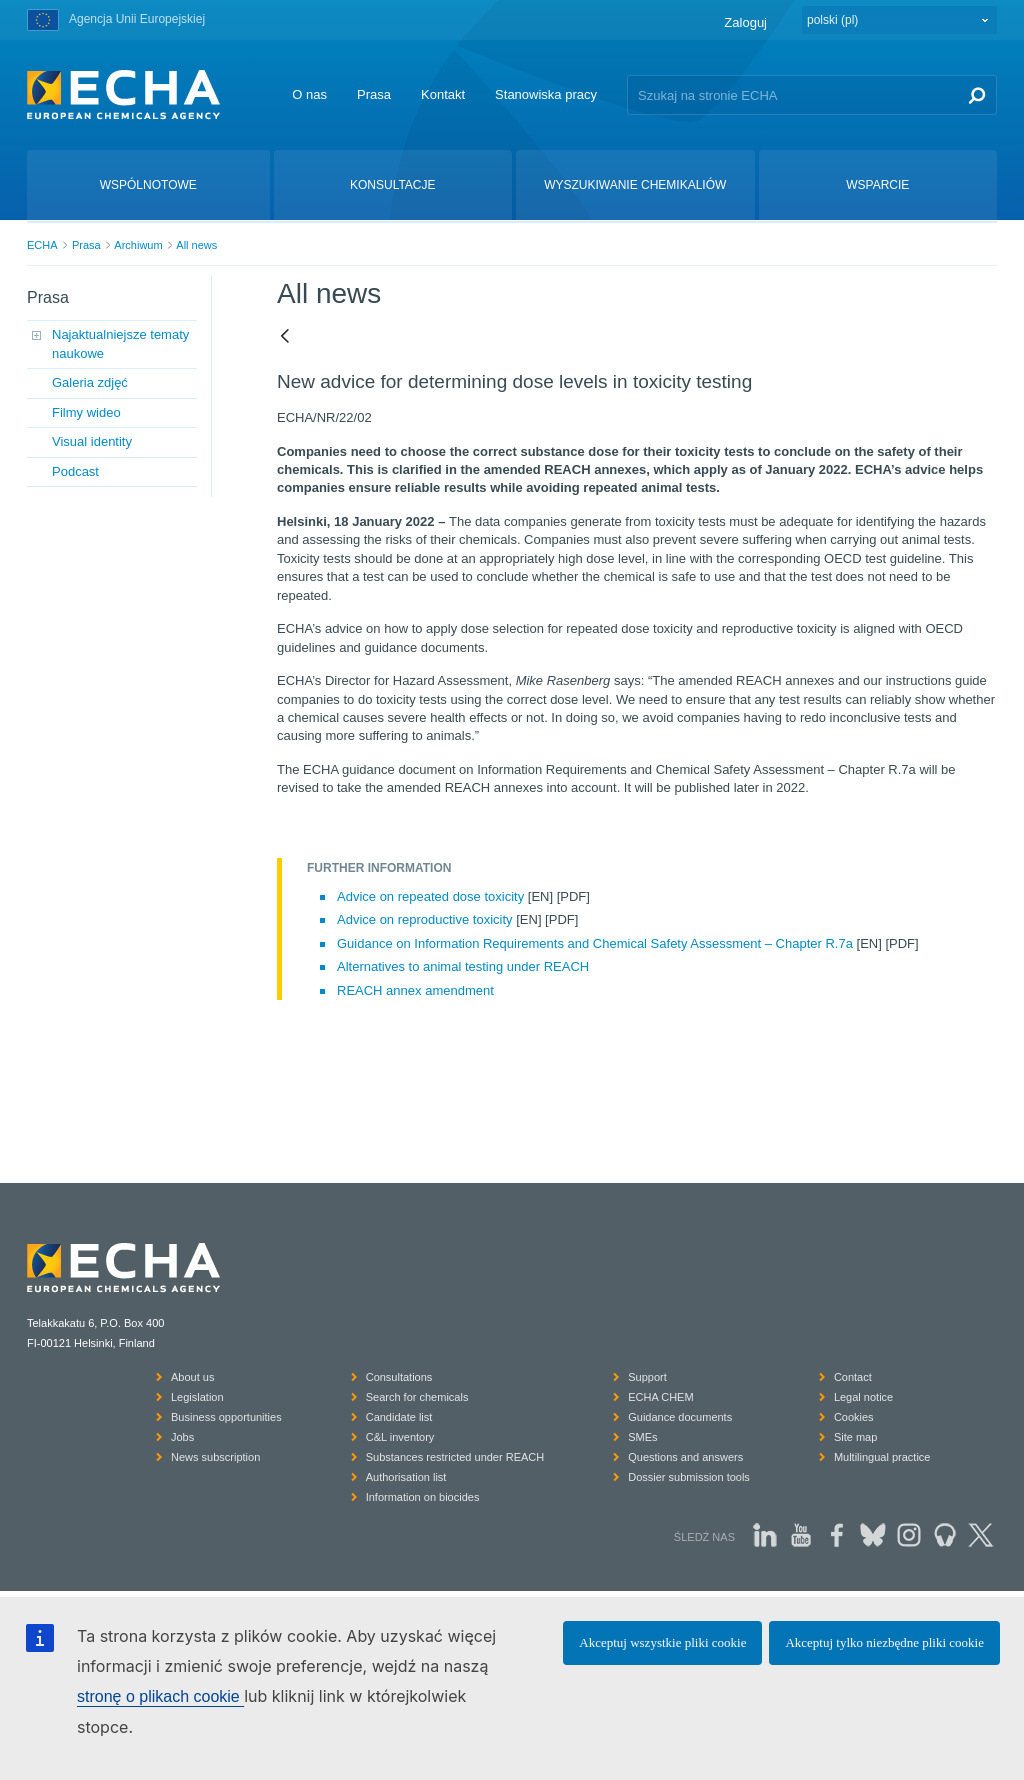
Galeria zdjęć (90, 382)
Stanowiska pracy (546, 94)
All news (196, 245)
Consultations (399, 1377)
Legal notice (863, 1397)
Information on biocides (423, 1497)
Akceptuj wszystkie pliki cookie (662, 1642)
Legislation (197, 1397)
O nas (309, 94)
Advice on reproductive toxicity (425, 919)
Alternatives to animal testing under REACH (463, 966)
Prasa (374, 94)
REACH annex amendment (415, 990)
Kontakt (443, 94)
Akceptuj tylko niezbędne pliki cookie (884, 1642)
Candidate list (399, 1417)
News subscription (215, 1457)
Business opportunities (226, 1417)
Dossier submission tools (689, 1477)
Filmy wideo (86, 412)
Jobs (182, 1437)
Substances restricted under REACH (455, 1457)
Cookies (854, 1417)
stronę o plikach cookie (160, 1696)
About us (192, 1377)
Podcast (75, 471)
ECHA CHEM (660, 1397)
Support (647, 1377)
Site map (855, 1437)
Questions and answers (685, 1457)
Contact (853, 1377)
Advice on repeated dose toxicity (430, 896)
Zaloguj (745, 22)
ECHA (42, 245)
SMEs (642, 1437)
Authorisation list (406, 1477)
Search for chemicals (417, 1397)
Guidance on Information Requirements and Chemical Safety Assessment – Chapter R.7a (595, 943)
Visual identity (92, 441)
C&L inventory (400, 1437)
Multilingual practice (882, 1457)
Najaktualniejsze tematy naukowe (120, 343)
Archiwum (138, 245)
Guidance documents (680, 1417)
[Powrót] (285, 337)
